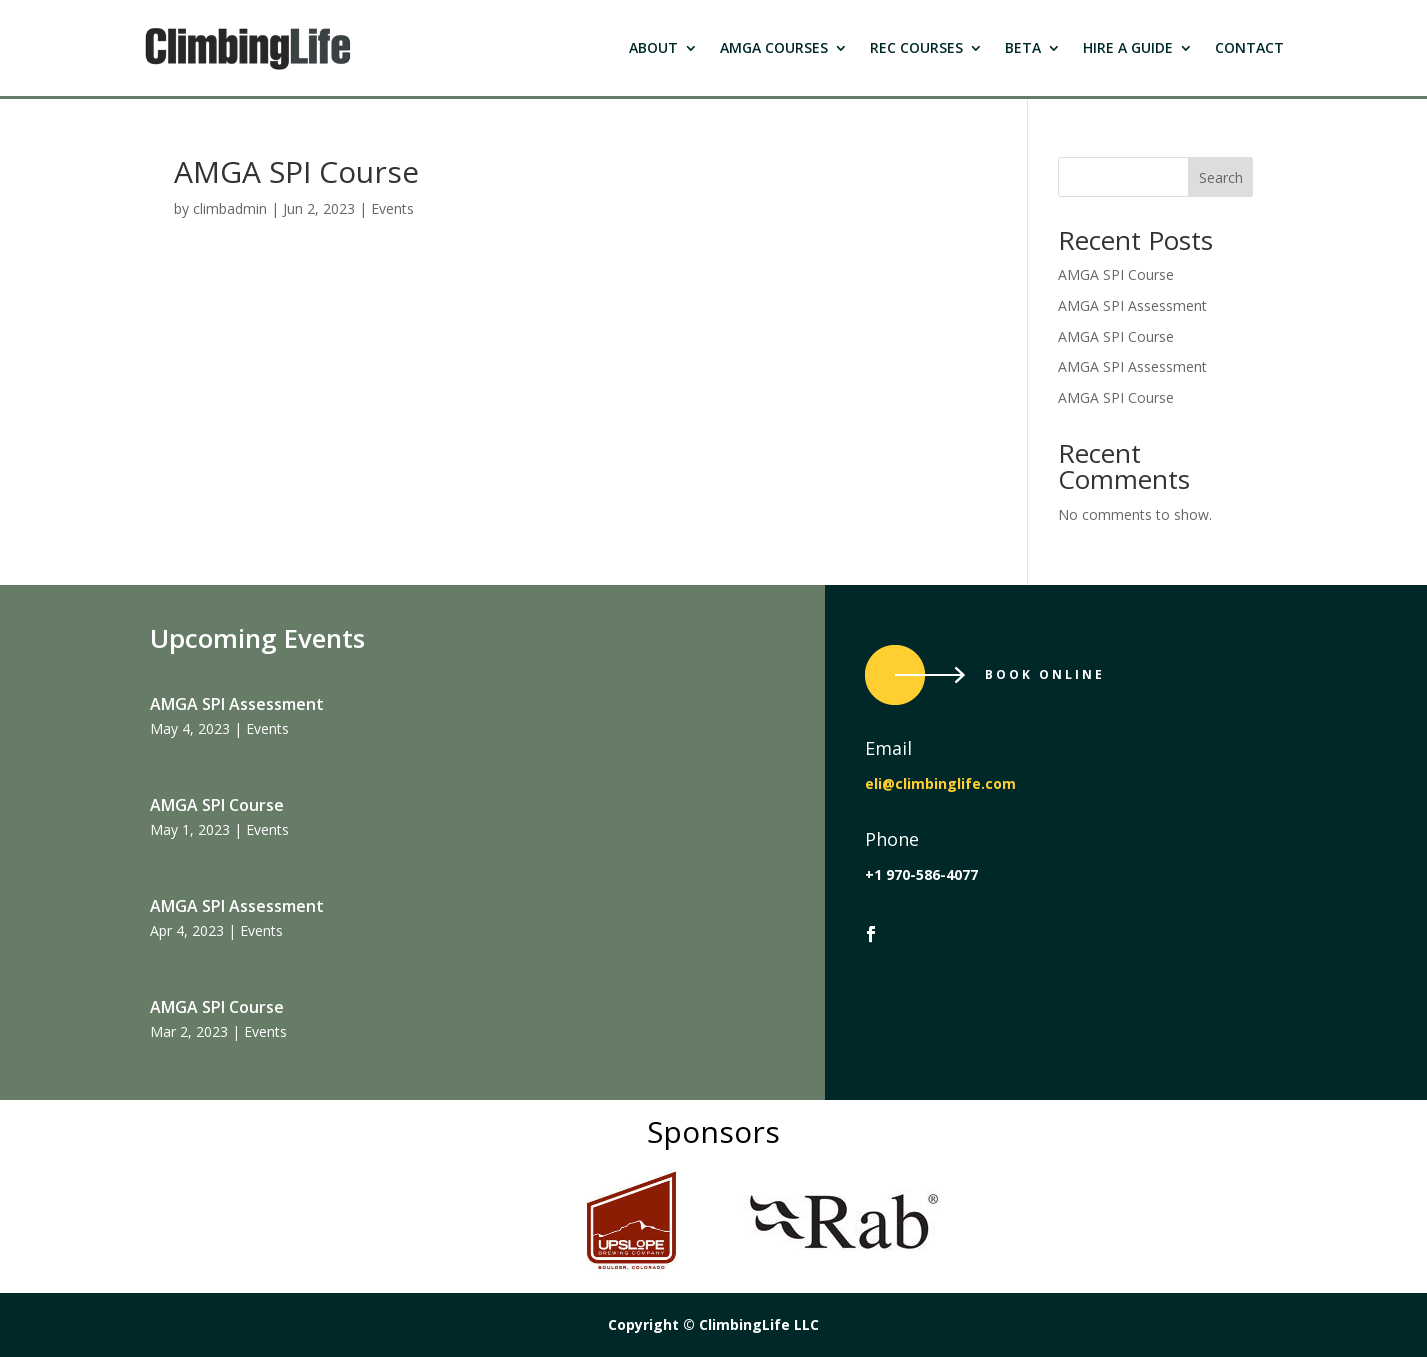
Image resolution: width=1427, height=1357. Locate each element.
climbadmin (230, 208)
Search (1221, 177)
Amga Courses (774, 47)
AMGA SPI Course (1116, 274)
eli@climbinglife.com (940, 783)
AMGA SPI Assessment (1132, 305)
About (653, 47)
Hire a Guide (1128, 47)
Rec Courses (916, 47)
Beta (1023, 47)
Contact (1249, 47)
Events (392, 208)
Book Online (1045, 674)
